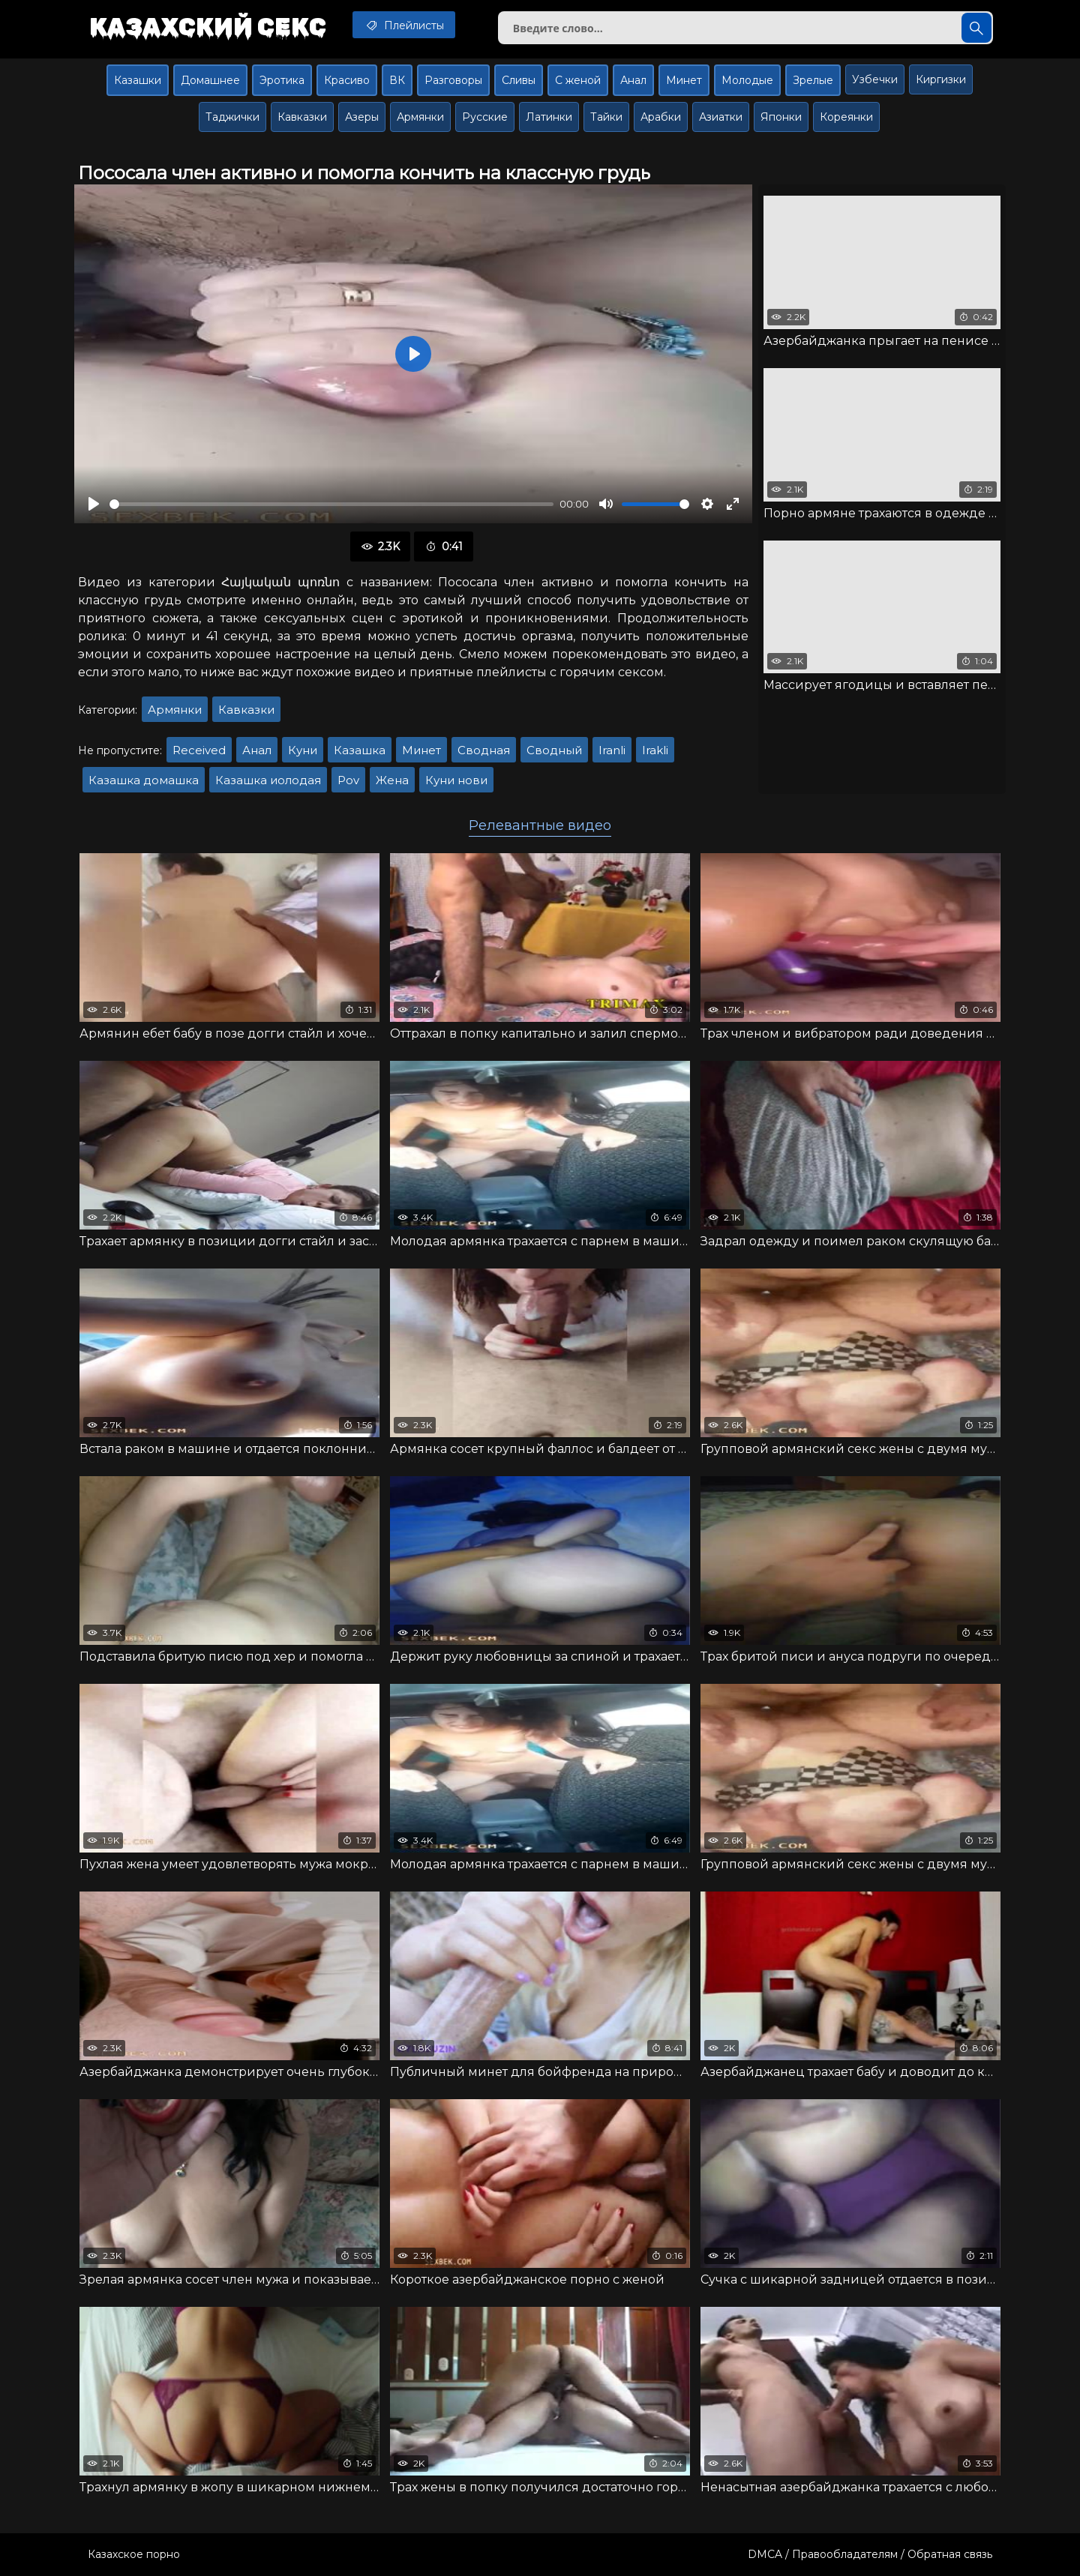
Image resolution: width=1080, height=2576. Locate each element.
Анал (633, 80)
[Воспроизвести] (94, 504)
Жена (392, 780)
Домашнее (210, 80)
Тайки (606, 117)
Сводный (554, 750)
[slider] (332, 504)
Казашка (360, 750)
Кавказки (302, 117)
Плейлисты (404, 24)
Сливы (519, 80)
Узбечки (875, 79)
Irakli (655, 750)
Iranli (612, 750)
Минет (684, 80)
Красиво (347, 80)
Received (199, 750)
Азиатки (720, 117)
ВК (397, 80)
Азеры (362, 117)
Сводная (484, 750)
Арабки (660, 117)
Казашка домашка (143, 780)
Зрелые (813, 80)
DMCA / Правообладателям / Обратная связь (870, 2554)
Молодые (747, 80)
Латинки (549, 117)
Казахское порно (134, 2554)
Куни (302, 750)
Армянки (420, 117)
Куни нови (456, 780)
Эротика (282, 80)
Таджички (233, 117)
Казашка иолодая (268, 780)
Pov (348, 780)
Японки (781, 117)
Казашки (137, 80)
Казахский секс (207, 26)
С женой (578, 80)
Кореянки (846, 117)
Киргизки (941, 79)
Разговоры (453, 80)
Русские (485, 117)
